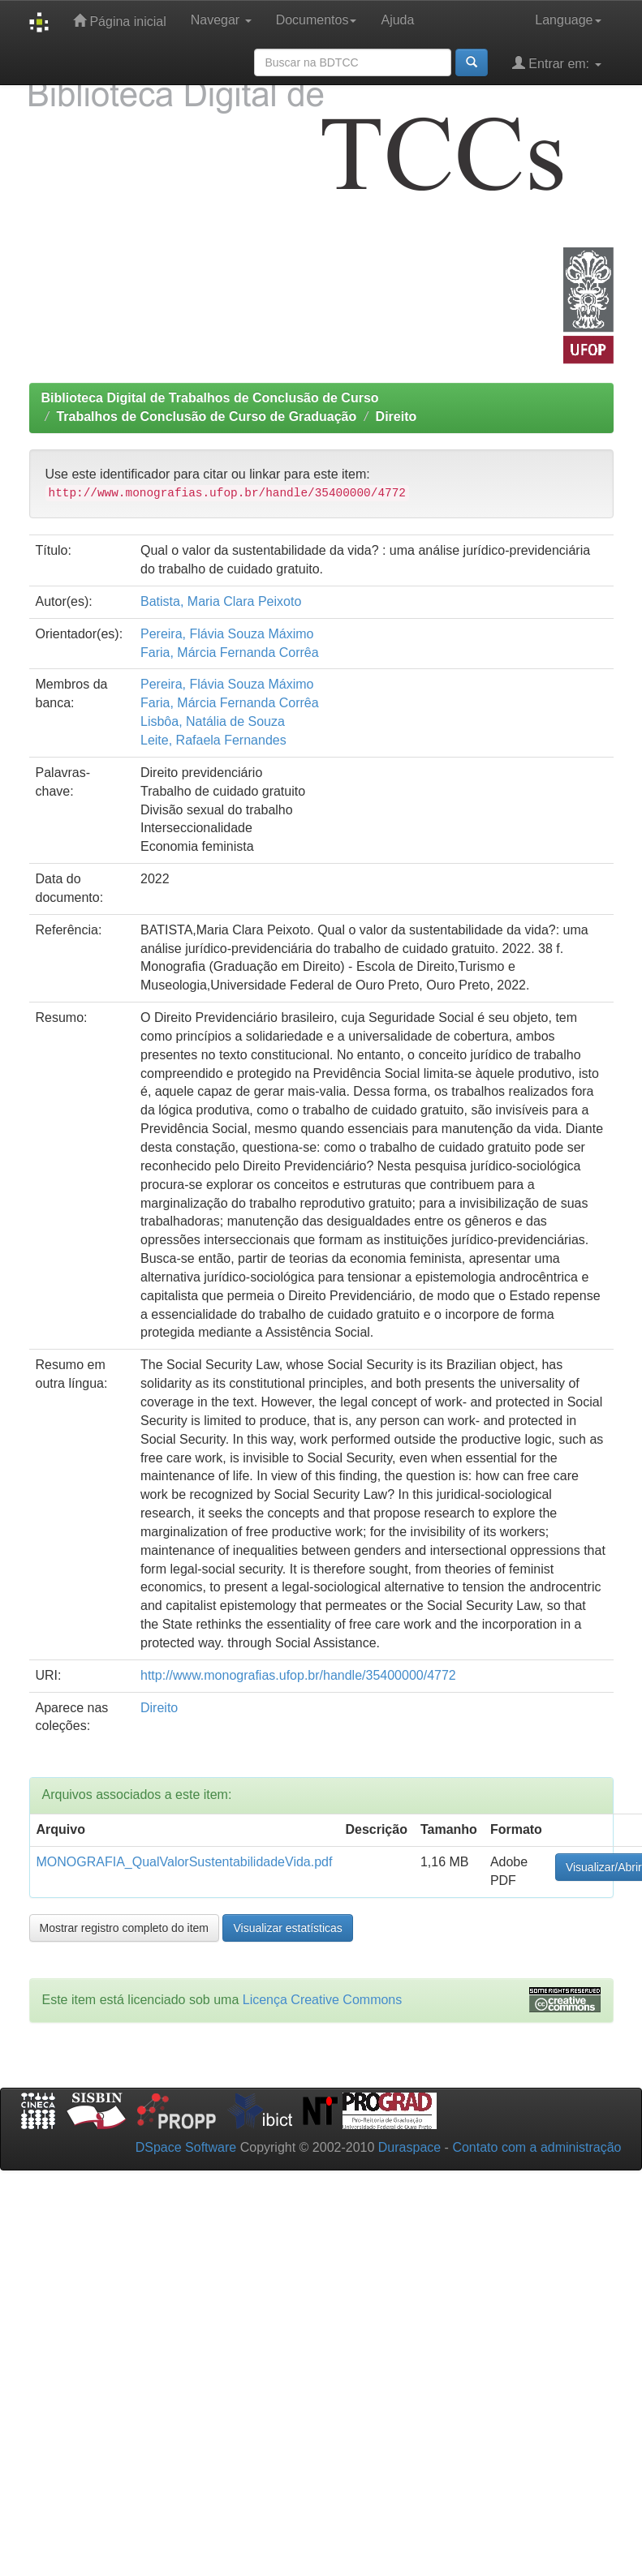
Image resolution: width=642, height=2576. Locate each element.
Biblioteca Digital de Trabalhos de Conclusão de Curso (210, 398)
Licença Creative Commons (323, 2000)
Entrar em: (556, 63)
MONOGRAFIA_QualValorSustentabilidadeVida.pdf (185, 1862)
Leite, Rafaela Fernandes (213, 740)
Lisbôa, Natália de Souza (212, 721)
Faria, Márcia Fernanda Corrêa (229, 652)
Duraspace (409, 2147)
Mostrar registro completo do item (124, 1927)
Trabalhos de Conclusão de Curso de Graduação (206, 416)
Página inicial (119, 20)
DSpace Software (186, 2147)
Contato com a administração (536, 2147)
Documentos (316, 20)
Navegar (221, 20)
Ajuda (397, 20)
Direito (396, 416)
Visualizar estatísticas (287, 1927)
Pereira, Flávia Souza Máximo (226, 634)
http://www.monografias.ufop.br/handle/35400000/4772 (298, 1675)
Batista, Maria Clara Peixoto (220, 601)
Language (568, 20)
